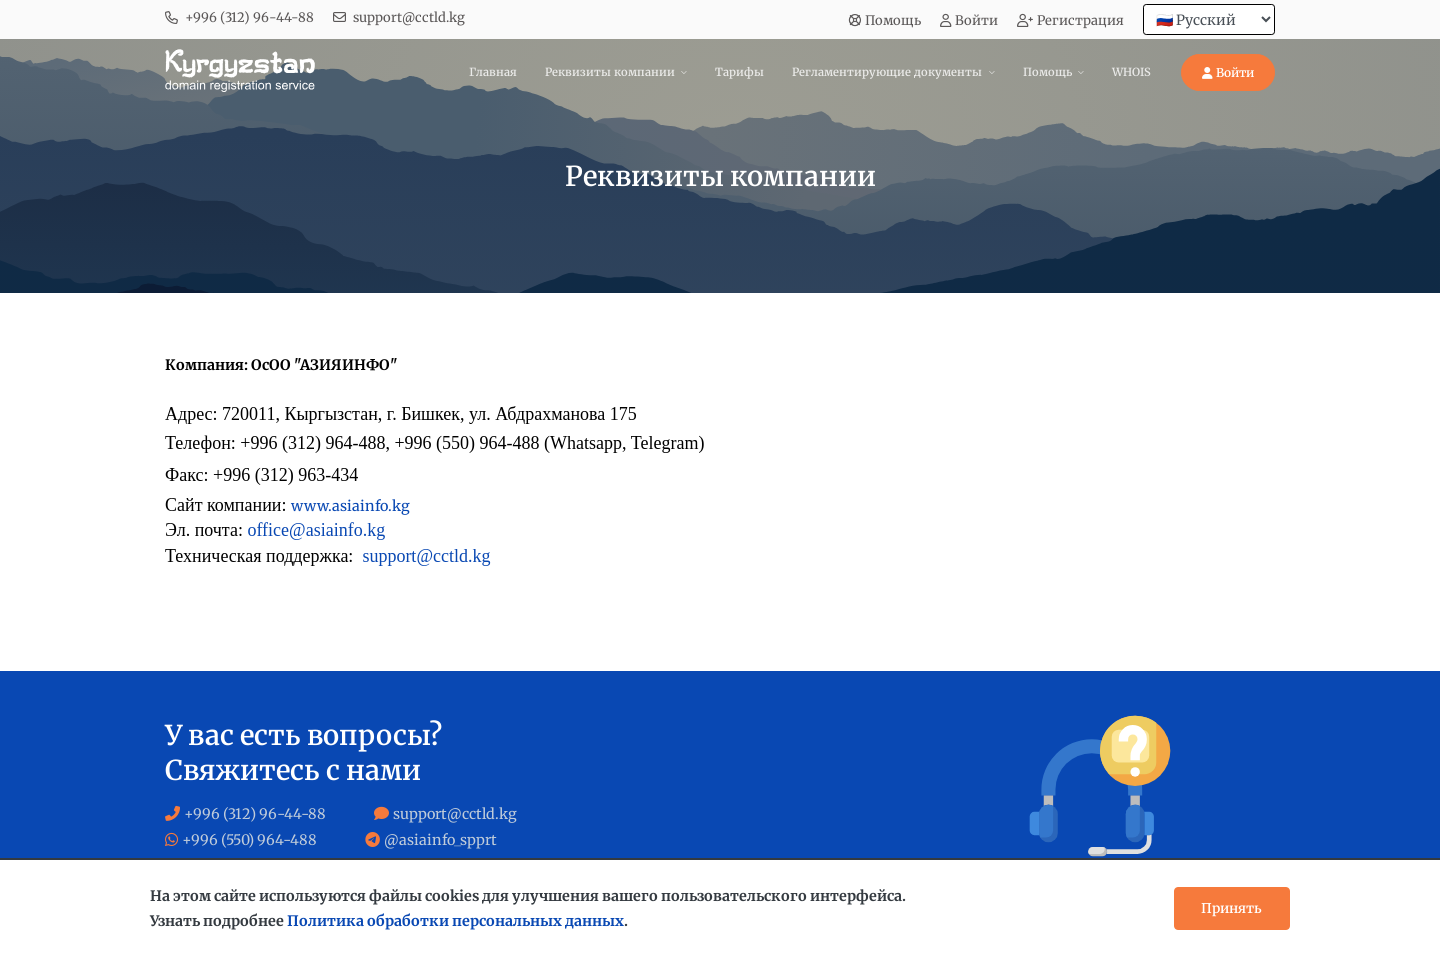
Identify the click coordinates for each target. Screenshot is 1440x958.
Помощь (884, 20)
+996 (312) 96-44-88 (249, 17)
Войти (969, 20)
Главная (493, 72)
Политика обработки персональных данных (455, 921)
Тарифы (739, 72)
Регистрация (1070, 20)
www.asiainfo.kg (350, 506)
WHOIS (1131, 72)
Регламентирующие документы (887, 72)
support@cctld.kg (409, 17)
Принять (1231, 908)
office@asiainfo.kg (316, 530)
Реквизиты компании (610, 72)
